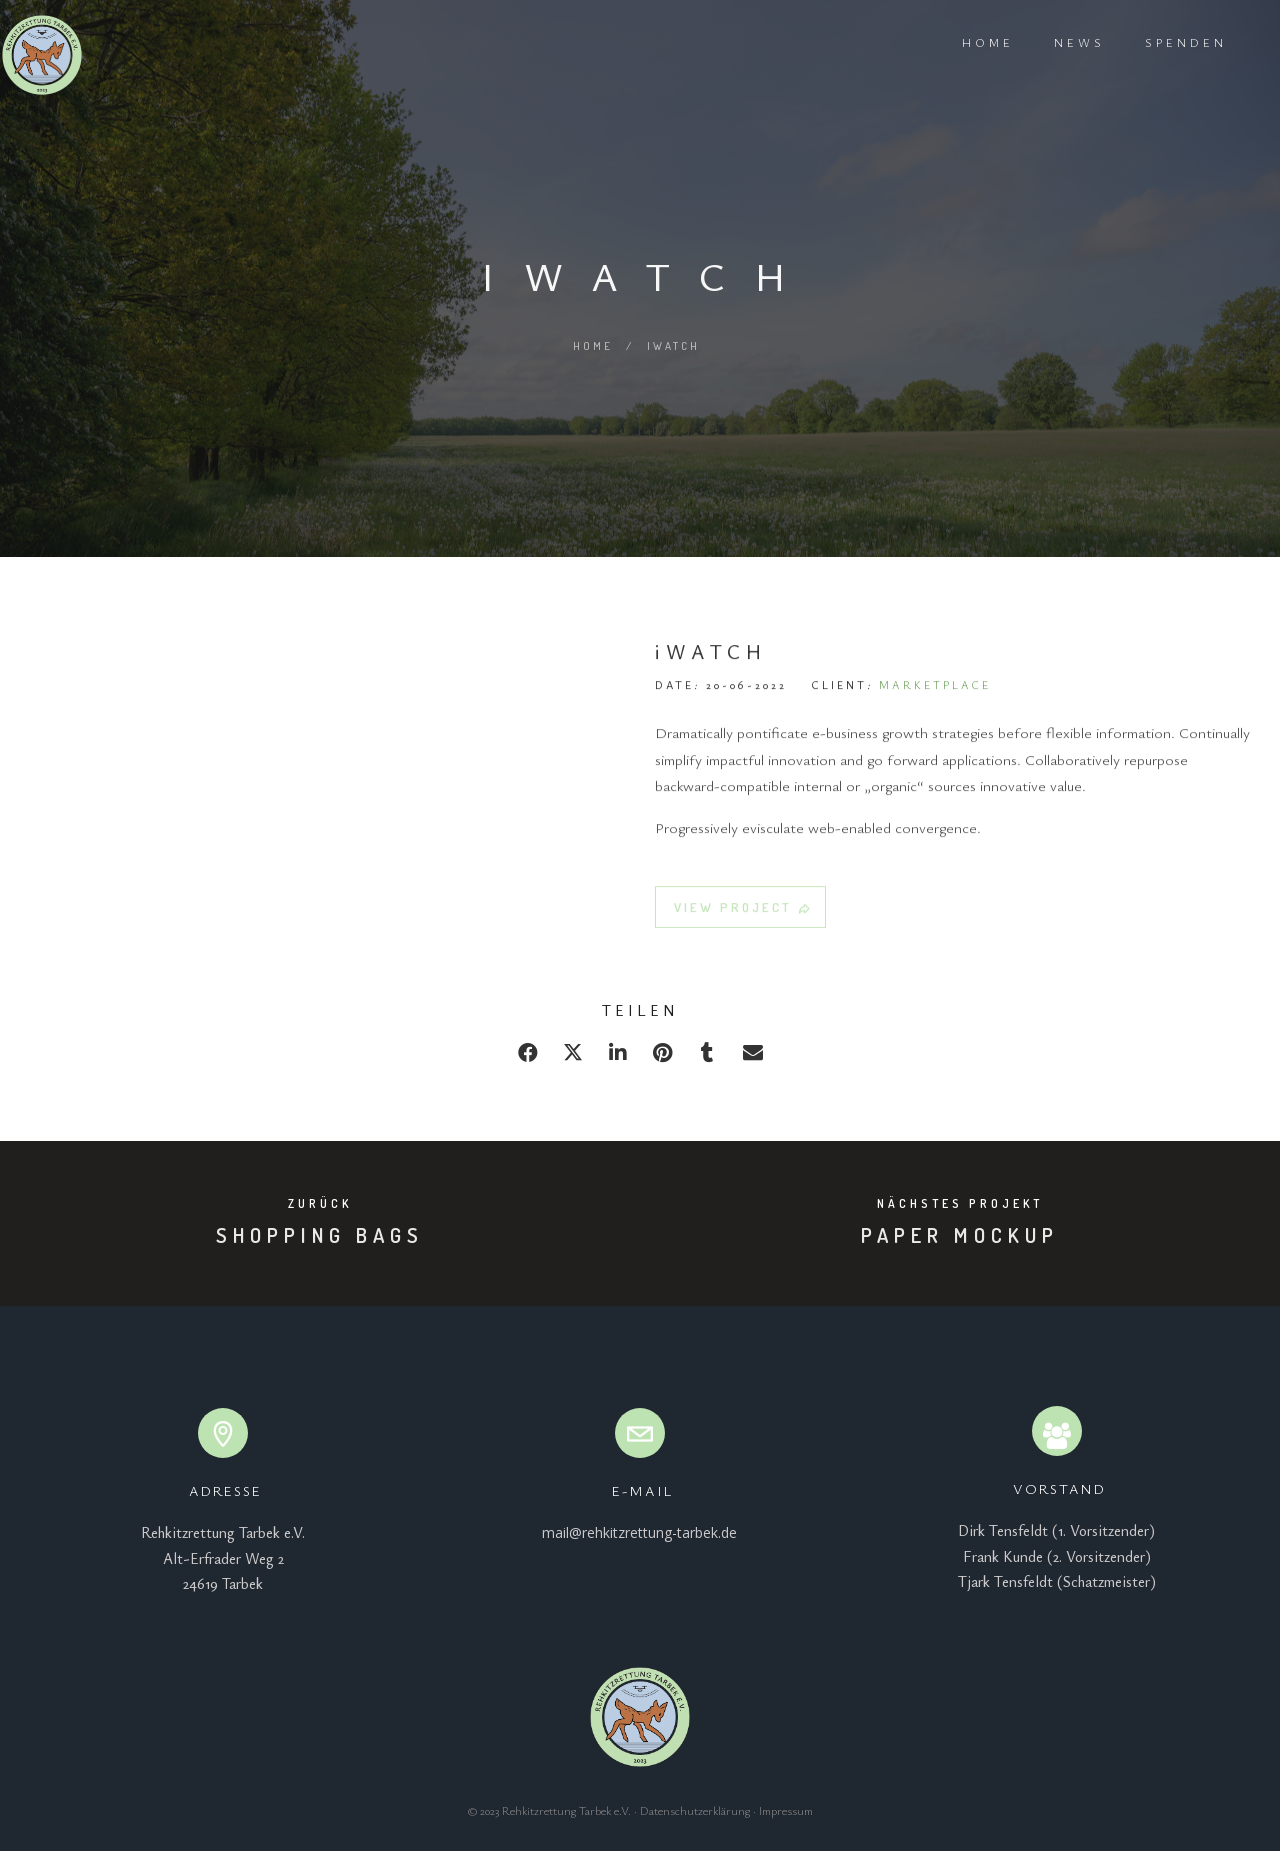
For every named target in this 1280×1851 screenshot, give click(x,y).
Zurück (320, 1203)
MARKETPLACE (935, 693)
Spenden (1158, 42)
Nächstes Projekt (960, 1203)
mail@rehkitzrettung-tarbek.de (639, 1532)
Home (960, 42)
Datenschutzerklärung (695, 1810)
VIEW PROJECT (743, 916)
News (1051, 42)
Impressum (786, 1810)
